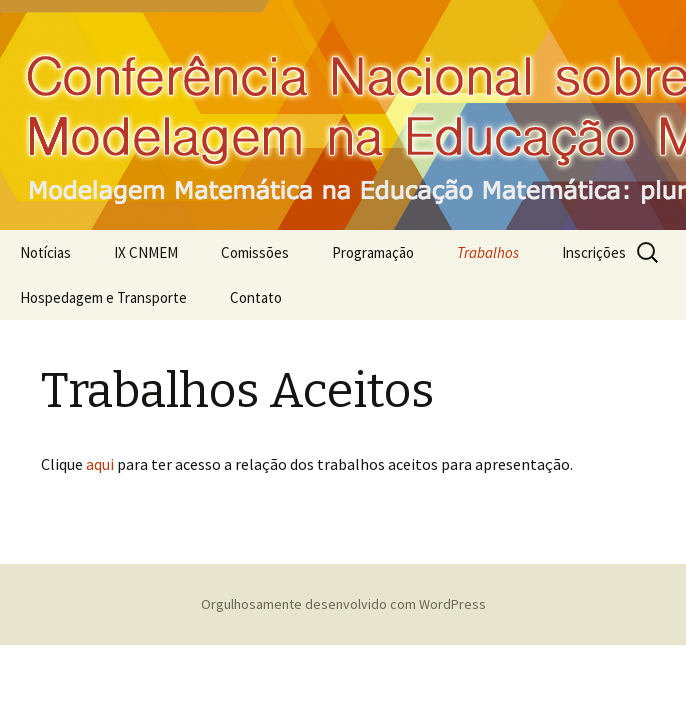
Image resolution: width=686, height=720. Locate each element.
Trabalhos (488, 252)
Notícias (45, 252)
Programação (373, 252)
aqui (100, 464)
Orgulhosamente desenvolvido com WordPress (343, 604)
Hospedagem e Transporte (103, 297)
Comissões (255, 252)
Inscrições (594, 252)
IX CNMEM (146, 252)
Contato (256, 297)
